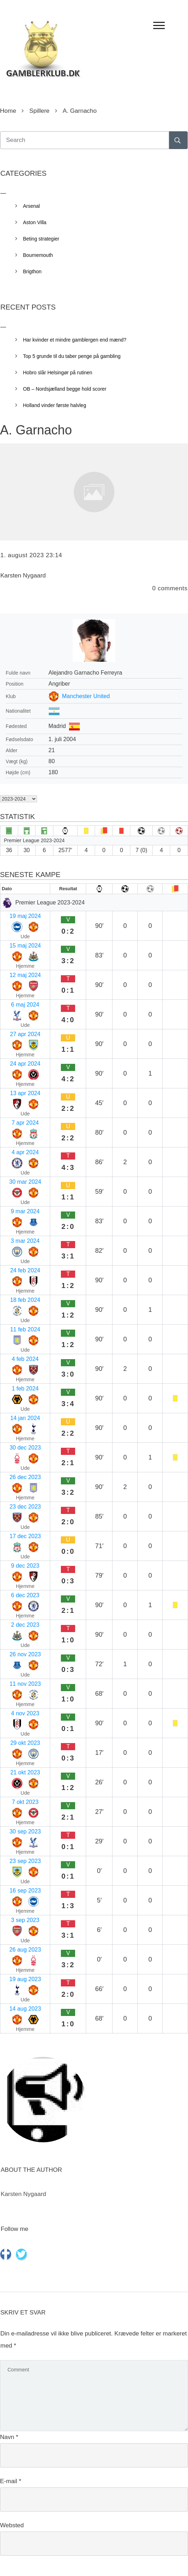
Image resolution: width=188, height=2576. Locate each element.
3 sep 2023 (25, 1920)
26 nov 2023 (25, 1654)
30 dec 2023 (25, 1448)
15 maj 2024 (25, 946)
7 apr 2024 (25, 1123)
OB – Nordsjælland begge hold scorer (64, 389)
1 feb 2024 (25, 1388)
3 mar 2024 (25, 1241)
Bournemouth (38, 255)
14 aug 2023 (25, 2009)
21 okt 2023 (25, 1772)
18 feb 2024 (25, 1300)
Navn (9, 2437)
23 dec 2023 (25, 1507)
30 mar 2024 (25, 1182)
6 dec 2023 (25, 1595)
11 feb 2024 (25, 1329)
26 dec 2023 (25, 1477)
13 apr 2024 (25, 1093)
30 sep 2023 (25, 1831)
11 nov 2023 (25, 1684)
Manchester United (86, 696)
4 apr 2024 (25, 1152)
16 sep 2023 (25, 1891)
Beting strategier (41, 239)
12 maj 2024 (25, 975)
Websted (12, 2525)
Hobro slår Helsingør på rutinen (58, 372)
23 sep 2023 (25, 1861)
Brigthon (32, 271)
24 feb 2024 (25, 1270)
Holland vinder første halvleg (54, 405)
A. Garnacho (36, 430)
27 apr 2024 (25, 1034)
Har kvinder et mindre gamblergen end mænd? (74, 340)
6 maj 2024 (25, 1005)
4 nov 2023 (25, 1713)
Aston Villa (35, 222)
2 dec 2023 (25, 1625)
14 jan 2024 (25, 1418)
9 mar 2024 (25, 1211)
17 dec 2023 (25, 1536)
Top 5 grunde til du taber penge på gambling (72, 356)
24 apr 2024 (25, 1064)
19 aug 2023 (25, 1979)
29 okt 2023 (25, 1743)
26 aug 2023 (25, 1950)
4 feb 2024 (25, 1359)
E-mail (10, 2481)
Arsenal (31, 206)
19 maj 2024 (25, 916)
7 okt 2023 (25, 1802)
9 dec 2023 (25, 1566)
